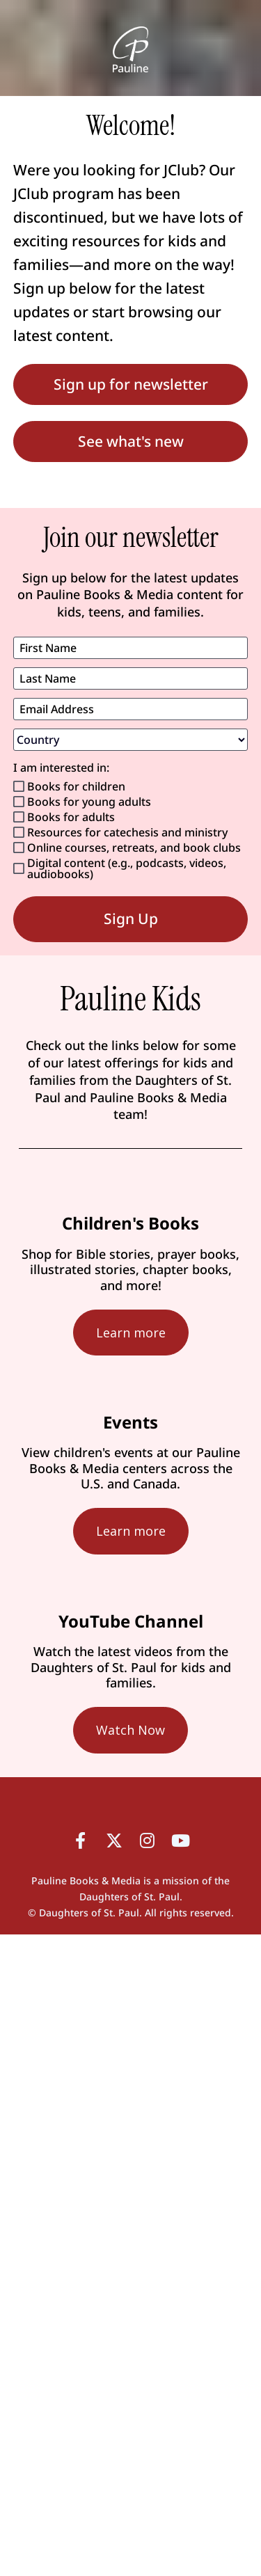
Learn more (131, 1332)
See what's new (131, 441)
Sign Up (131, 918)
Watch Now (130, 1730)
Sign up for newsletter (131, 384)
